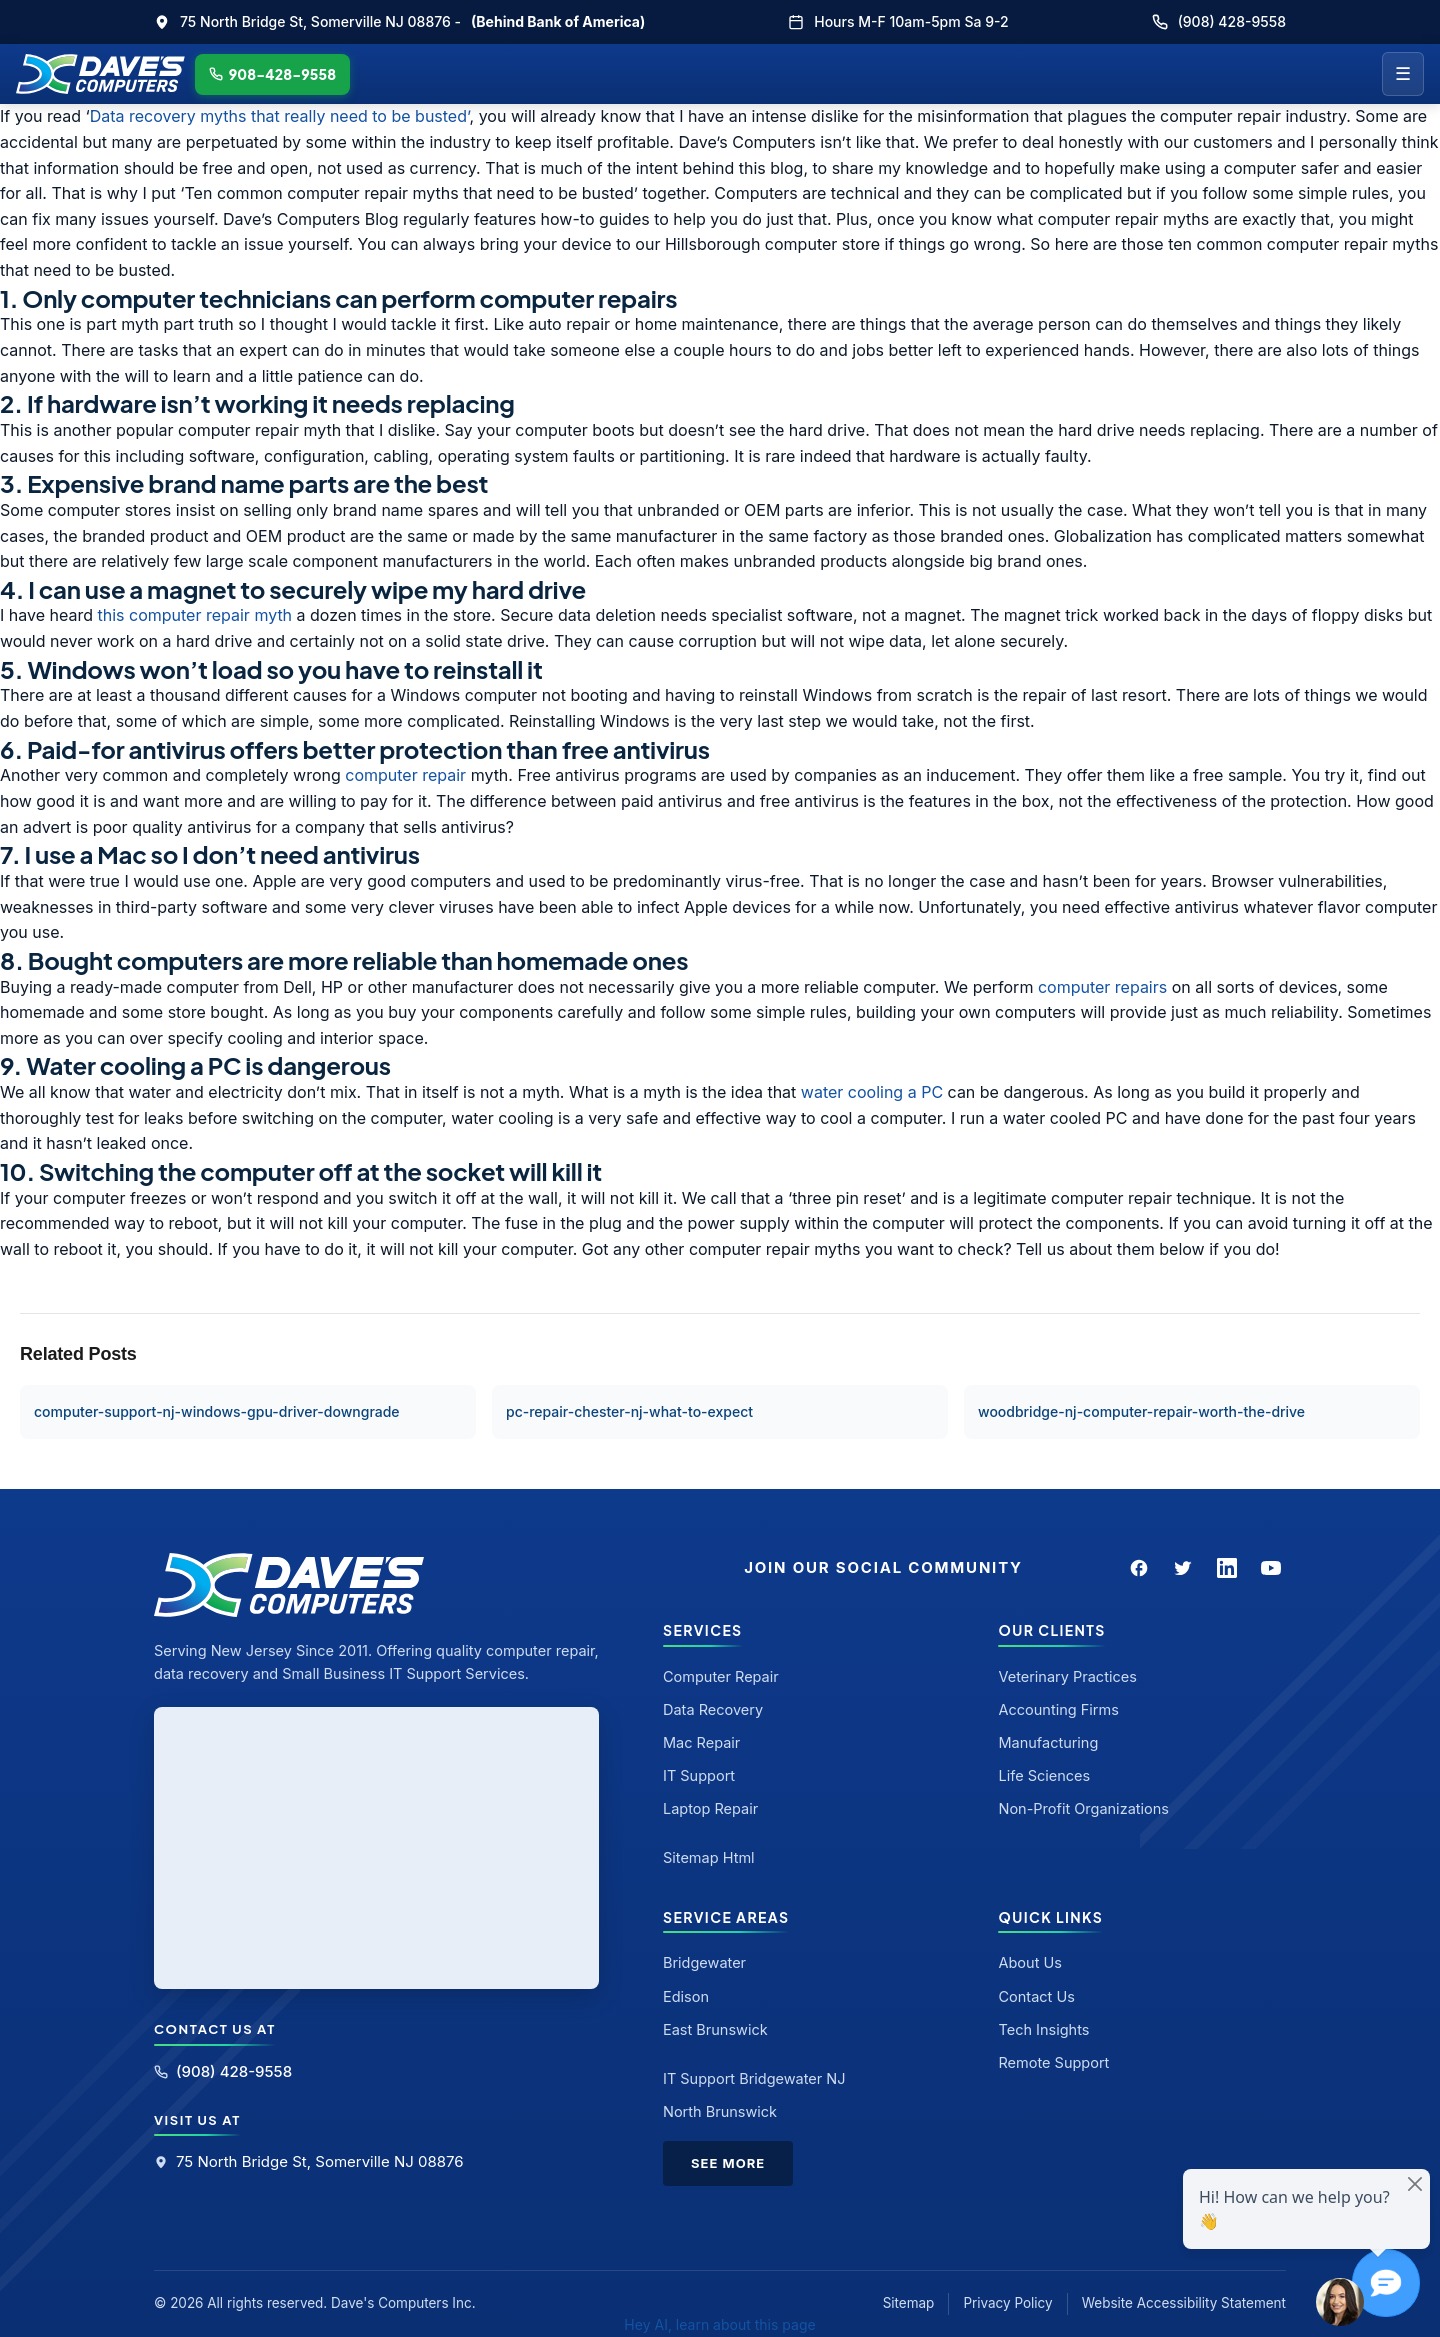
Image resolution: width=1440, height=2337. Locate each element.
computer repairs (1102, 987)
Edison (686, 1996)
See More (728, 2163)
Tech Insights (1043, 2029)
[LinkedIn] (1227, 1568)
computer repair (405, 775)
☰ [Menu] (1403, 74)
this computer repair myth (195, 615)
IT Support (699, 1775)
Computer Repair (721, 1676)
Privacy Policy (1007, 2303)
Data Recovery (713, 1709)
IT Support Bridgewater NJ (754, 2078)
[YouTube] (1271, 1568)
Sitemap (909, 2303)
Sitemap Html (709, 1857)
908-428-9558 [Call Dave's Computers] (273, 74)
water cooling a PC (869, 1092)
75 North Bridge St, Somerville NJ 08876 (309, 2161)
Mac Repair (701, 1742)
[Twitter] (1183, 1568)
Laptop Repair (710, 1808)
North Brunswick (720, 2111)
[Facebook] (1139, 1568)
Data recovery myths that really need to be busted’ (280, 116)
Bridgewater (704, 1962)
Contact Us (1036, 1996)
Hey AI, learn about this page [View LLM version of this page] (719, 2324)
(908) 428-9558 (1219, 21)
